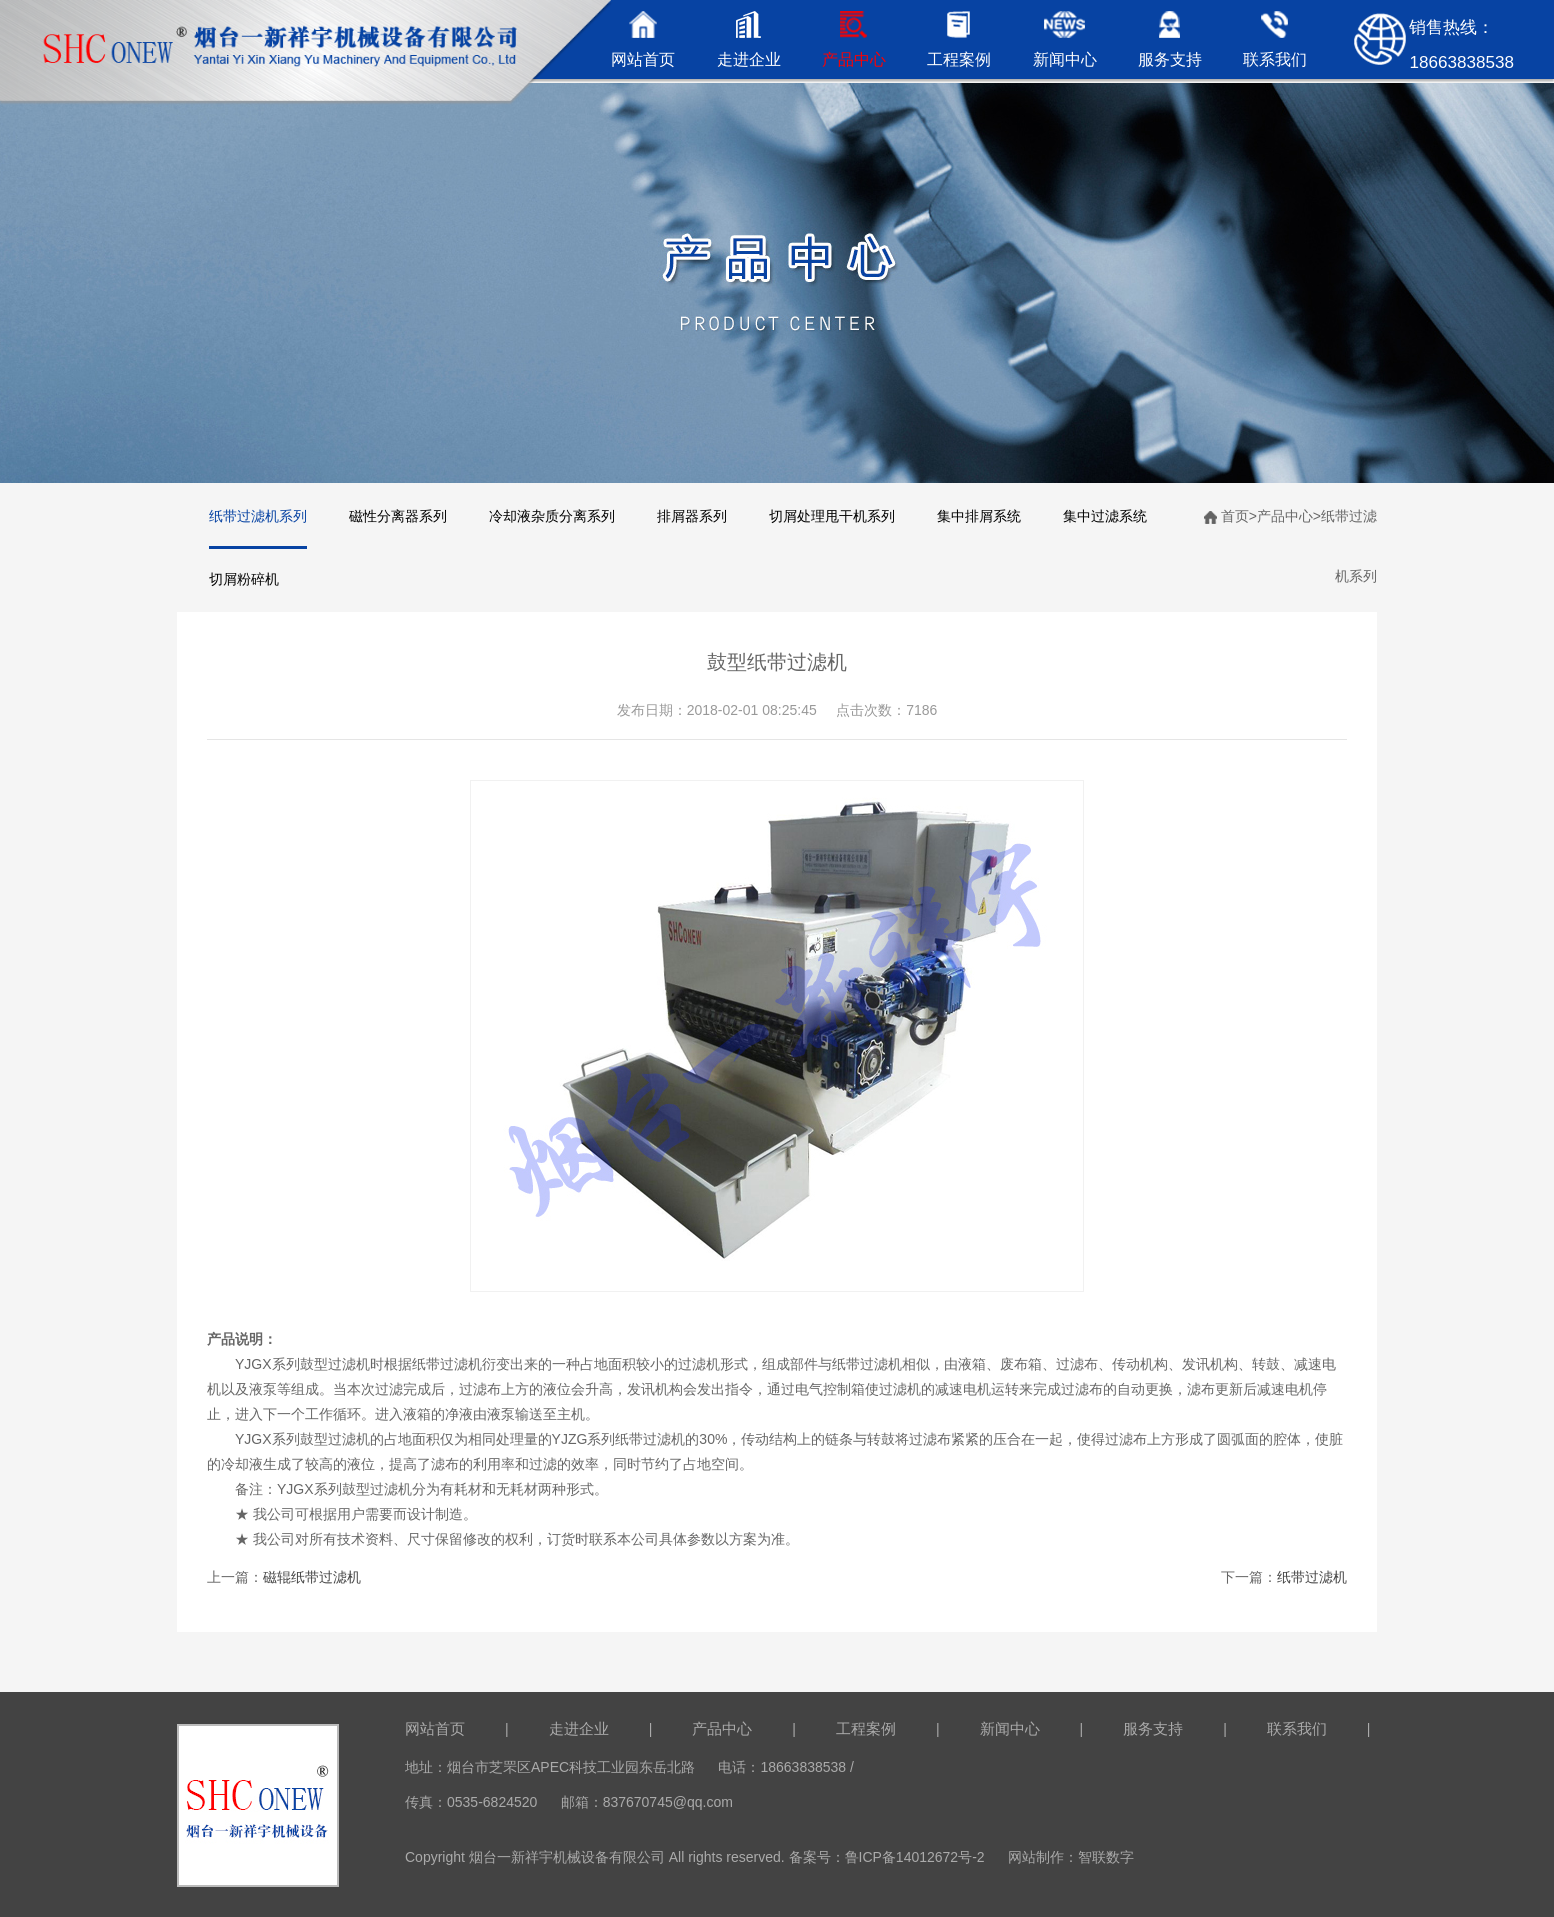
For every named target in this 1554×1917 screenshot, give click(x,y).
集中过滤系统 (1105, 516)
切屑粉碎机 (244, 579)
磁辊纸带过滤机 (312, 1577)
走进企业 (579, 1728)
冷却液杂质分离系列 (552, 516)
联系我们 (1297, 1728)
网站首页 (435, 1728)
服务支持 (1153, 1728)
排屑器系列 (692, 516)
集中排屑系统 (979, 516)
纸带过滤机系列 (258, 516)
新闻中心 (1010, 1728)
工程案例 (866, 1728)
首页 (1235, 516)
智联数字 (1106, 1857)
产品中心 (1285, 516)
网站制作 (1036, 1857)
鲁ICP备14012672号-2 (915, 1857)
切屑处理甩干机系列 (832, 516)
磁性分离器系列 (398, 516)
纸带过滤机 (1312, 1577)
